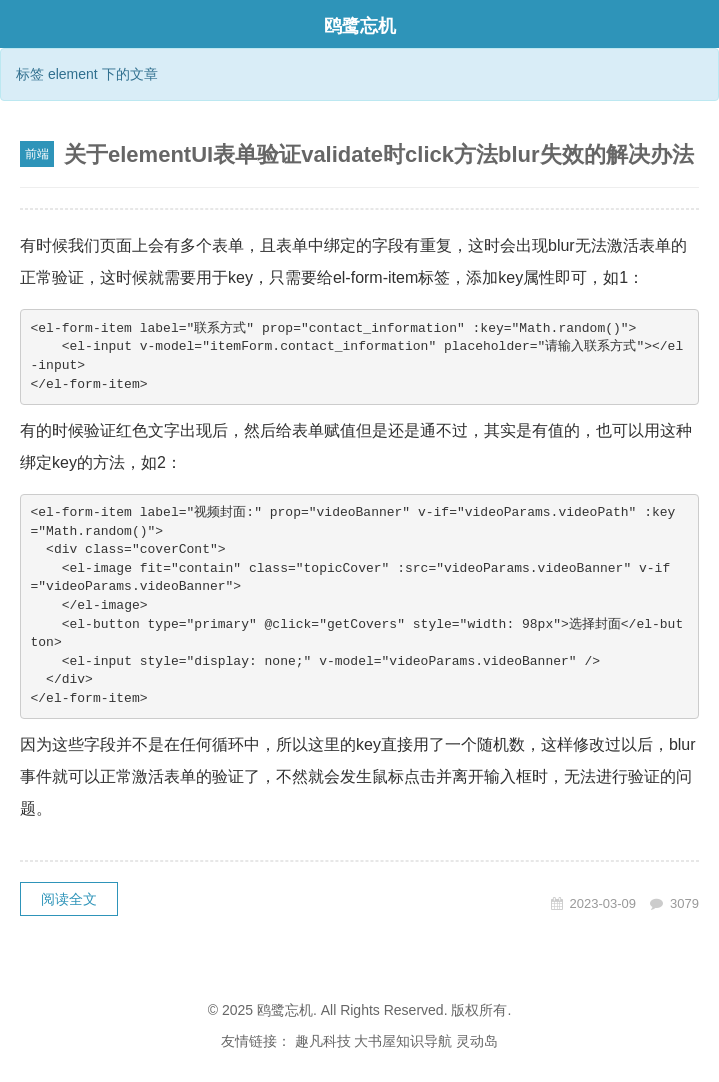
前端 (37, 154)
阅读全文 (69, 899)
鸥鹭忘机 (360, 26)
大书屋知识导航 (403, 1041)
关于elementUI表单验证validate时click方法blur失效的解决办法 (379, 154)
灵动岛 (477, 1041)
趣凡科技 (323, 1041)
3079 (684, 903)
